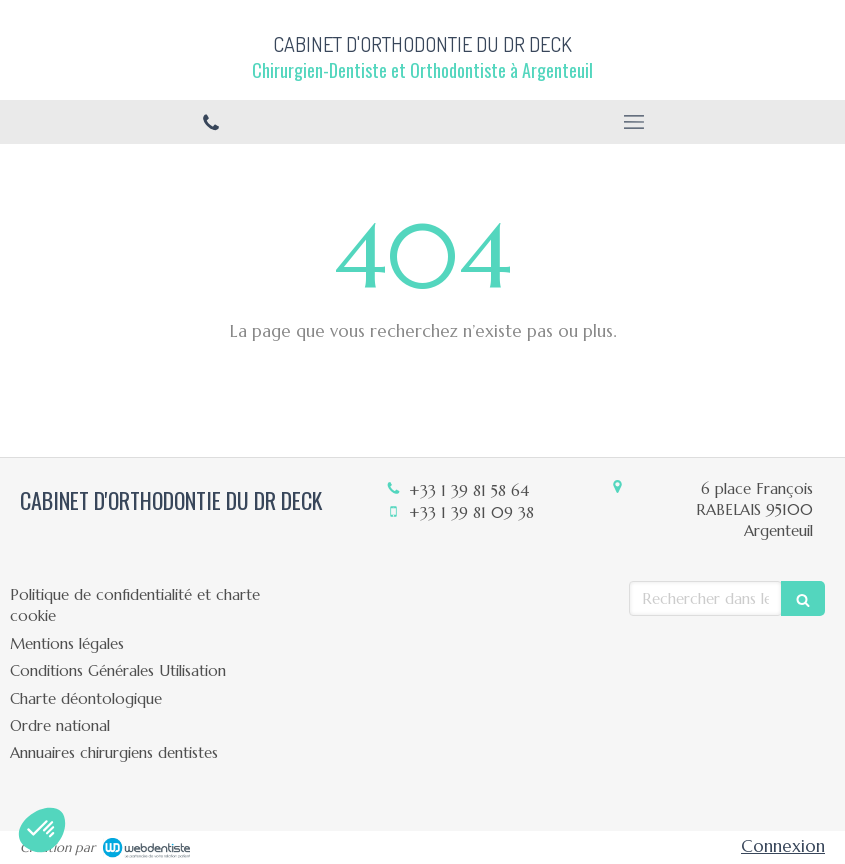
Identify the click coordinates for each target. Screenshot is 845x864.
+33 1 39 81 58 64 (469, 490)
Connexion (783, 846)
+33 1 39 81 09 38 (471, 512)
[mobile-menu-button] (634, 122)
